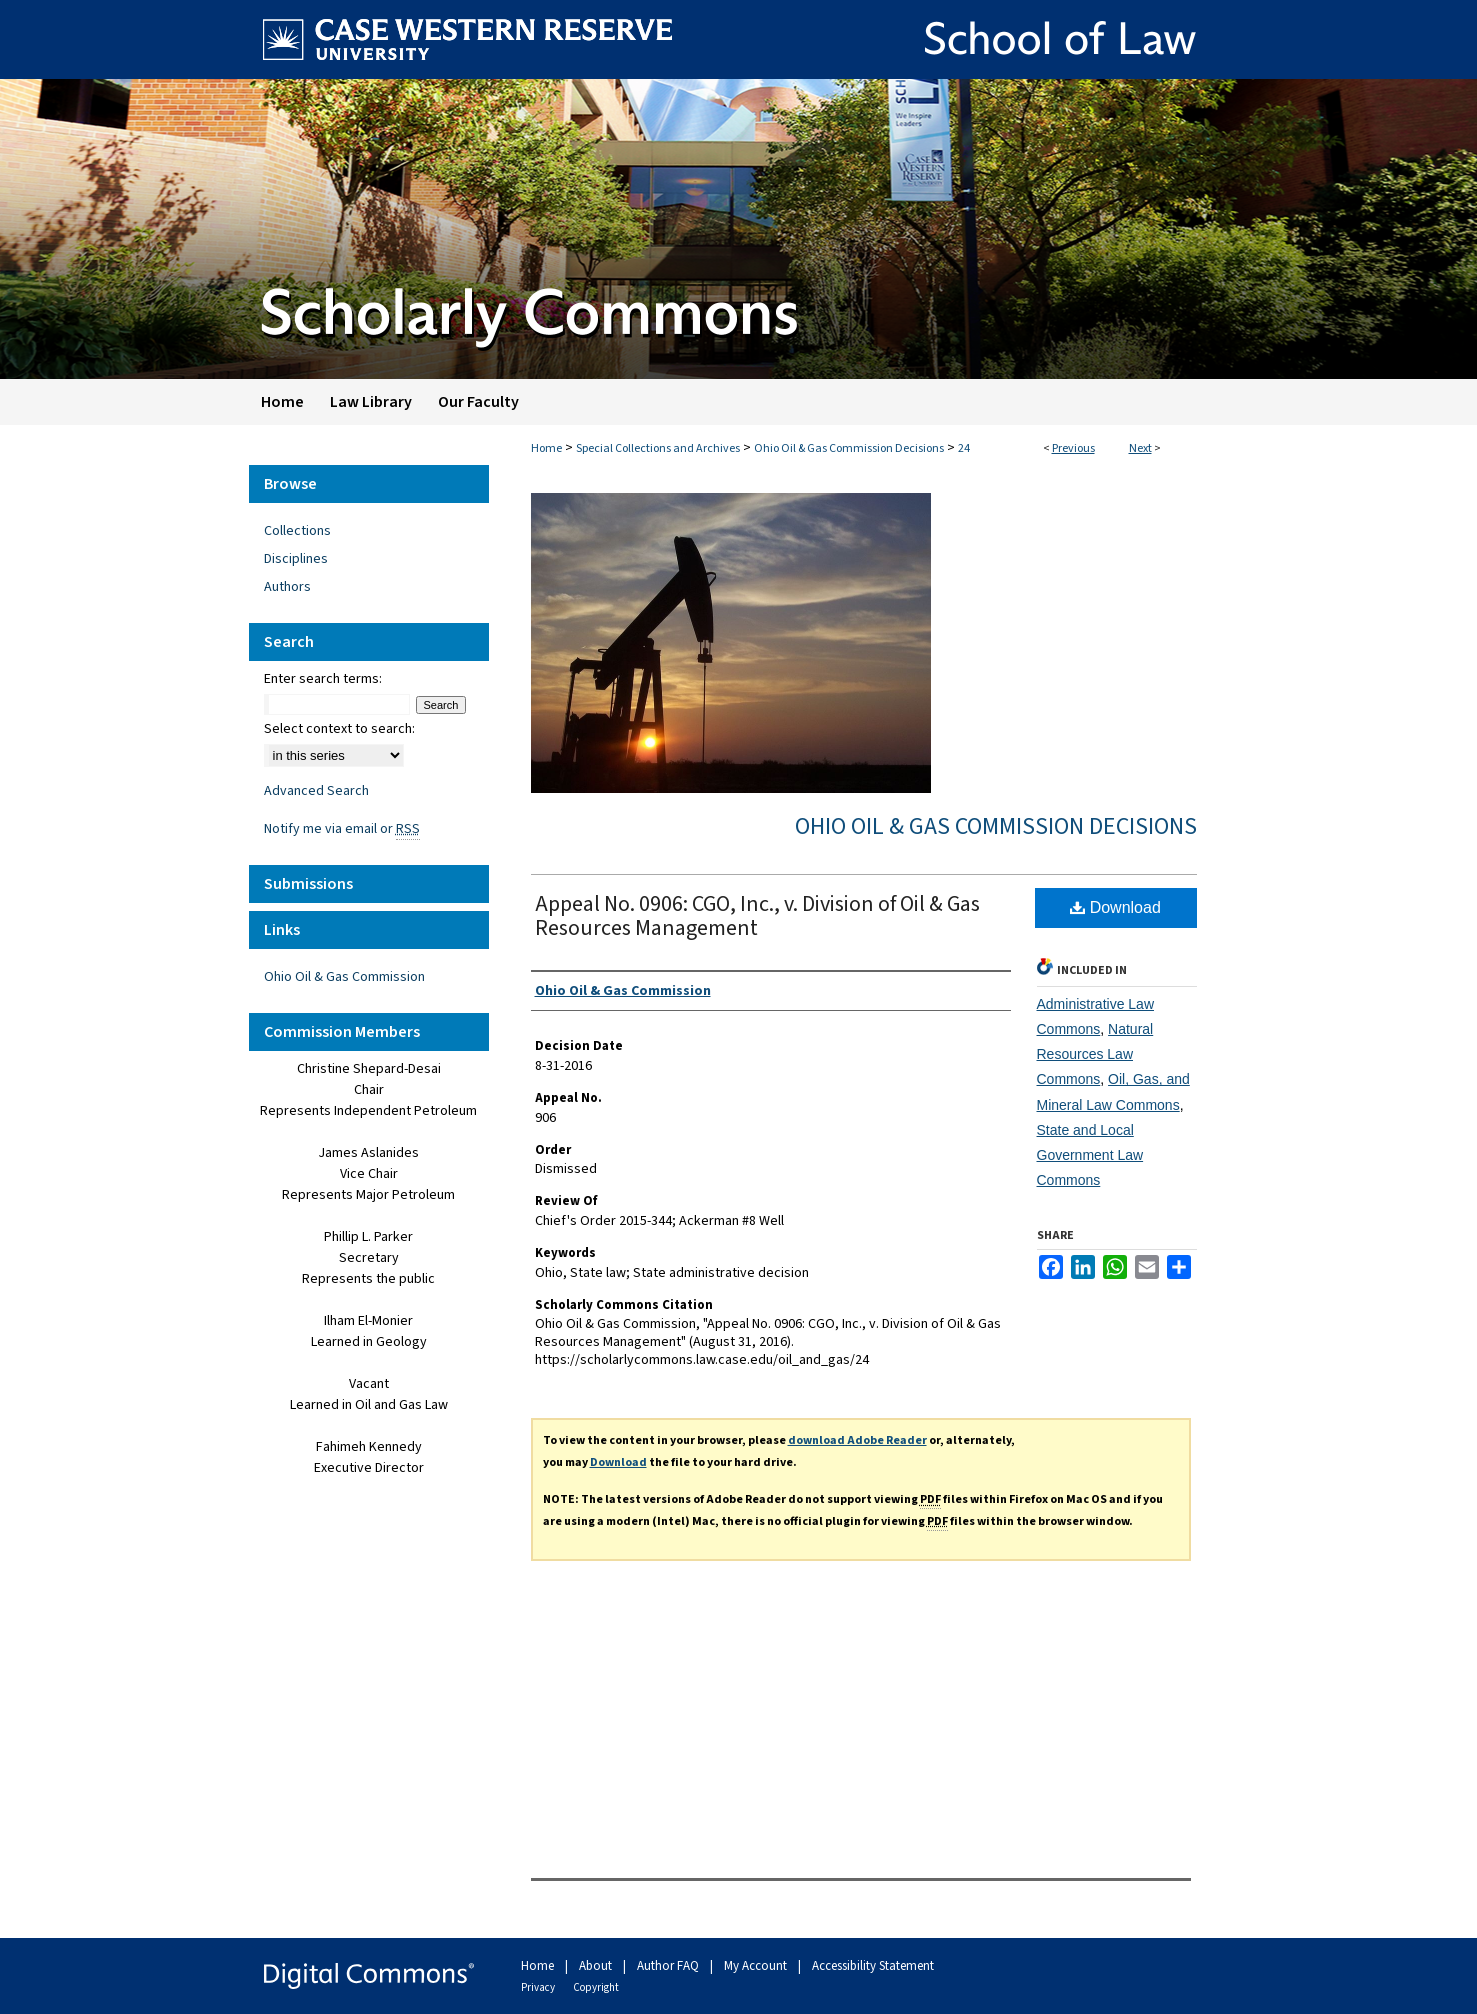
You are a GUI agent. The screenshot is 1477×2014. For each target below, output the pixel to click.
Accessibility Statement (873, 1966)
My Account (757, 1966)
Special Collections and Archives (658, 448)
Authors (287, 587)
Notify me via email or (342, 829)
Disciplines (296, 559)
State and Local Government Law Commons (1090, 1155)
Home (546, 448)
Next (1140, 448)
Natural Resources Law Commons (1095, 1054)
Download (1115, 907)
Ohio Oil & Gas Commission (344, 977)
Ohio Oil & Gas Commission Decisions (849, 448)
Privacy (539, 1987)
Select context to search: (339, 729)
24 (964, 448)
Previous (1073, 448)
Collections (297, 531)
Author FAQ (669, 1966)
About (597, 1966)
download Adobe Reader (857, 1440)
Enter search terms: (323, 679)
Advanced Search (316, 791)
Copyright (596, 1987)
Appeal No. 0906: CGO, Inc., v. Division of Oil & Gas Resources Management (757, 916)
